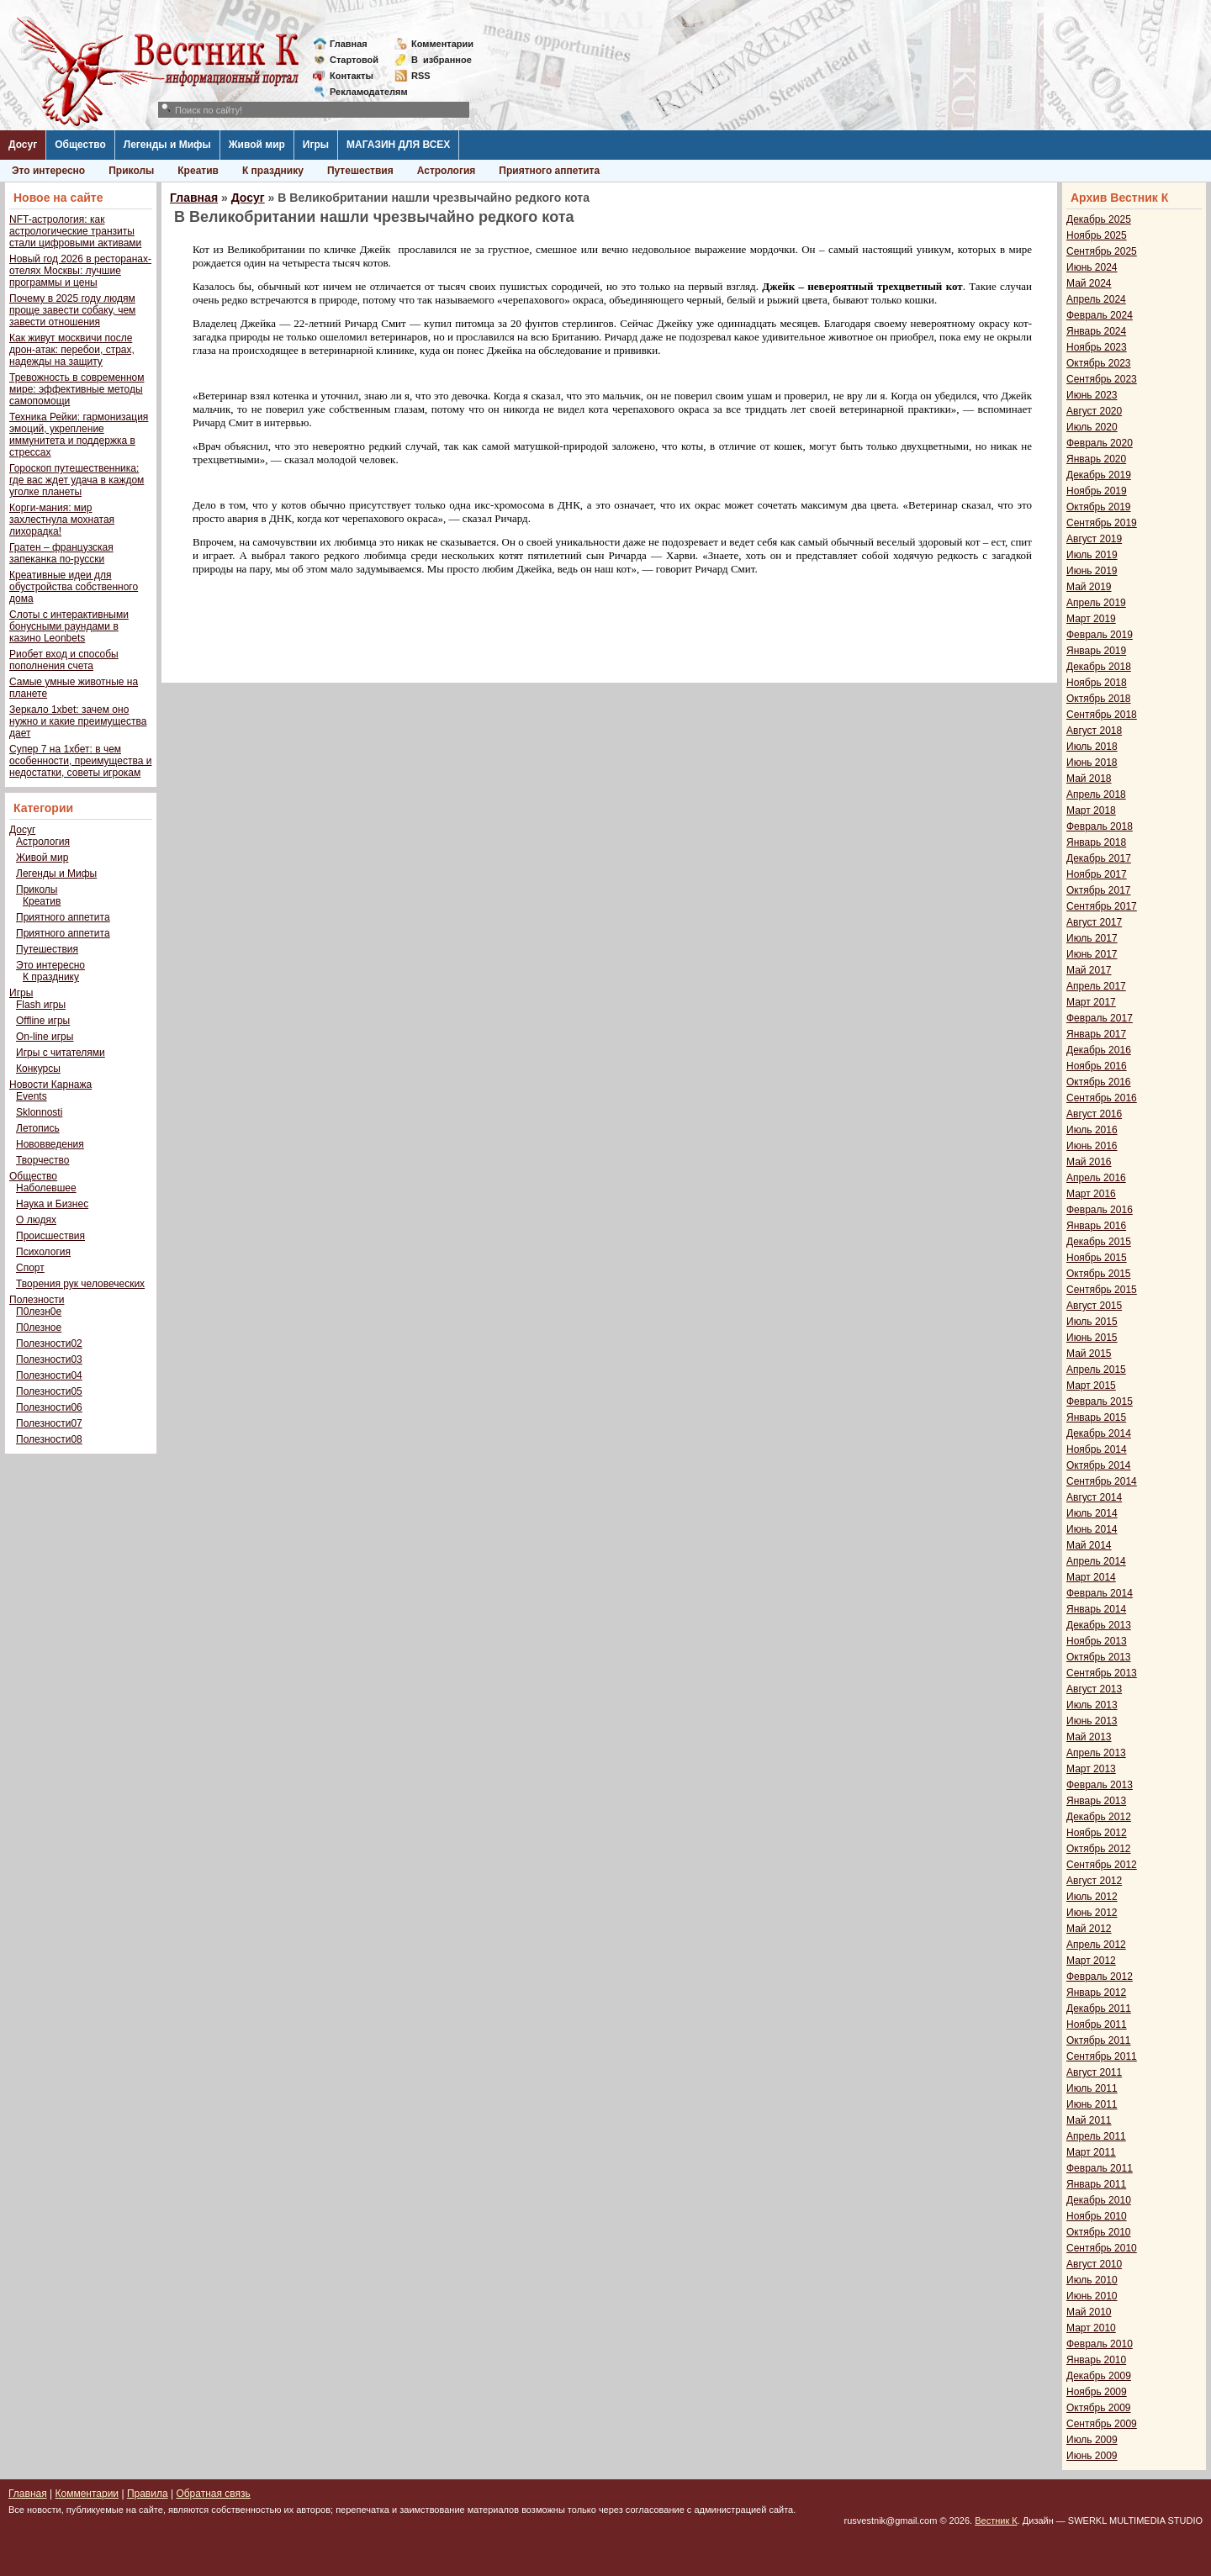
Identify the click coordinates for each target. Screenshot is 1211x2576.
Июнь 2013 (1092, 1721)
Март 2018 (1091, 810)
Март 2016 (1091, 1194)
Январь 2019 (1096, 651)
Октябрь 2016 (1098, 1082)
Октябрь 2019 (1098, 507)
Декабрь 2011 (1098, 2008)
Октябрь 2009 (1098, 2408)
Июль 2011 (1092, 2088)
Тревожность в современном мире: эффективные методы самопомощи (77, 389)
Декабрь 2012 (1098, 1817)
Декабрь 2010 (1098, 2200)
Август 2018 (1094, 730)
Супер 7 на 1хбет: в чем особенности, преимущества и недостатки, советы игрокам (80, 761)
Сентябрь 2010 (1101, 2248)
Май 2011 (1089, 2120)
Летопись (38, 1128)
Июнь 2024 (1092, 267)
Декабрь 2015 (1098, 1242)
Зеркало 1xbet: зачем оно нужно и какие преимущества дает (77, 721)
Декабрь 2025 (1098, 219)
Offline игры (43, 1021)
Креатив (198, 171)
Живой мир (257, 144)
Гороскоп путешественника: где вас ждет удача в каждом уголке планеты (76, 480)
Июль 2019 (1092, 555)
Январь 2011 (1096, 2184)
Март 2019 (1091, 619)
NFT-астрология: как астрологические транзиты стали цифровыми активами (75, 231)
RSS (421, 76)
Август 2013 (1094, 1689)
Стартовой (354, 60)
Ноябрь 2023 (1096, 347)
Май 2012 (1089, 1929)
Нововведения (50, 1144)
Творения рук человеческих (80, 1284)
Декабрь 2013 (1098, 1625)
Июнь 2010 (1092, 2296)
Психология (43, 1252)
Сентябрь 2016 (1101, 1098)
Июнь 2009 (1092, 2456)
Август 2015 (1094, 1306)
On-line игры (44, 1037)
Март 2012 (1091, 1960)
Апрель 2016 (1096, 1178)
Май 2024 (1089, 283)
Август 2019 (1094, 539)
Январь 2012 (1096, 1992)
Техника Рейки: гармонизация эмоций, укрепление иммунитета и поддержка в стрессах (78, 434)
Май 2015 (1089, 1353)
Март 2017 (1091, 1002)
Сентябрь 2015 (1101, 1290)
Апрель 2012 (1096, 1944)
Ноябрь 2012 (1096, 1833)
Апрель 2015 (1096, 1369)
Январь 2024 (1096, 331)
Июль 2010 (1092, 2280)
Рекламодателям (362, 92)
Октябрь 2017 (1098, 890)
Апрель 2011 (1096, 2136)
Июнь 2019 (1092, 571)
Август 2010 (1094, 2264)
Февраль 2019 (1099, 635)
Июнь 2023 (1092, 395)
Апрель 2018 (1096, 794)
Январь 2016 (1096, 1226)
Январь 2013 (1096, 1801)
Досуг (22, 144)
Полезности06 (49, 1407)
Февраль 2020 (1099, 443)
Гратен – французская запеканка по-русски (61, 553)
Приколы (131, 171)
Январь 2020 (1096, 459)
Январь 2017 (1096, 1034)
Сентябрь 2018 (1101, 715)
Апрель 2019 (1096, 603)
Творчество (42, 1160)
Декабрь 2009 (1098, 2376)
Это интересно (48, 171)
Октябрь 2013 (1098, 1657)
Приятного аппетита (549, 171)
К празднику (273, 171)
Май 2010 (1089, 2312)
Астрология (446, 171)
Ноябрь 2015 (1096, 1258)
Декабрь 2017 (1098, 858)
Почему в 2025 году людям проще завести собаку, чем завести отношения (72, 310)
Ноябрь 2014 (1096, 1449)
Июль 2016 (1092, 1130)
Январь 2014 (1096, 1609)
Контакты (351, 76)
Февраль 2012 (1099, 1976)
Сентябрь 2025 (1101, 251)
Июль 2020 (1092, 427)
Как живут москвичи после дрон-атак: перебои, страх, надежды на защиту (72, 349)
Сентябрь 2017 (1101, 906)
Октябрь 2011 (1098, 2040)
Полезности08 (49, 1439)
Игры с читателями (60, 1052)
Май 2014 (1089, 1545)
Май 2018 (1089, 778)
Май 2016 (1089, 1162)
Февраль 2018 (1099, 826)
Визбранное (441, 60)
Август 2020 (1094, 411)
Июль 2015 (1092, 1322)
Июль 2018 (1092, 746)
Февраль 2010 (1099, 2344)
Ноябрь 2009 (1096, 2392)
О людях (36, 1220)
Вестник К (996, 2520)
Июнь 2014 (1092, 1529)
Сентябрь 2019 (1101, 523)
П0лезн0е (38, 1311)
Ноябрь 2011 (1096, 2024)
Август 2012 (1094, 1881)
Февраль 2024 (1099, 315)
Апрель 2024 (1096, 299)
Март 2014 (1091, 1577)
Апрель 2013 (1096, 1753)
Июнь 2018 (1092, 762)
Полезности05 (49, 1391)
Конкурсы (38, 1068)
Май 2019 (1089, 587)
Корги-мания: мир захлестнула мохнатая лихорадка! (61, 519)
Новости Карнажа (50, 1084)
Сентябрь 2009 (1101, 2424)
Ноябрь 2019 (1096, 491)
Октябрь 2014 (1098, 1465)
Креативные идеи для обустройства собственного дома (73, 586)
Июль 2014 (1092, 1513)
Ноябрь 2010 (1096, 2216)
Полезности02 (49, 1343)
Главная (349, 44)
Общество (80, 144)
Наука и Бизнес (52, 1204)
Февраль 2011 (1099, 2168)
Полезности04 (49, 1375)
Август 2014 (1094, 1497)
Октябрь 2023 (1098, 363)
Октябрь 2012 (1098, 1849)
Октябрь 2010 (1098, 2232)
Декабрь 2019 (1098, 475)
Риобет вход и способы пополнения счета (64, 660)
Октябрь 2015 (1098, 1274)
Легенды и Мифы (167, 144)
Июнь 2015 (1092, 1337)
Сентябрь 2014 (1101, 1481)
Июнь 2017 (1092, 954)
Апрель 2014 (1096, 1561)
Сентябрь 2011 (1101, 2056)
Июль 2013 (1092, 1705)
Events (31, 1096)
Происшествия (50, 1236)
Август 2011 (1094, 2072)
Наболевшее (46, 1188)
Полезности (36, 1300)
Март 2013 (1091, 1769)
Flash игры (41, 1005)
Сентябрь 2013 (1101, 1673)
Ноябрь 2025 (1096, 235)
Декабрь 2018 (1098, 667)
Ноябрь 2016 (1096, 1066)
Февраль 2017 (1099, 1018)
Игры (316, 144)
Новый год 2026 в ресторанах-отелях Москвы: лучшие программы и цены (80, 270)
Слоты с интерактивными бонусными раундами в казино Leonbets (69, 626)
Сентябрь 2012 (1101, 1865)
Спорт (30, 1268)
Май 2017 (1089, 970)
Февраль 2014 (1099, 1593)
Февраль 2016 (1099, 1210)
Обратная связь (213, 2493)
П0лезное (38, 1327)
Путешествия (360, 171)
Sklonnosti (39, 1112)
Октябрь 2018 (1098, 699)
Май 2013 (1089, 1737)
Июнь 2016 (1092, 1146)
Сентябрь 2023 (1101, 379)
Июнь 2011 (1092, 2104)
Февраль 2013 (1099, 1785)
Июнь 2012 (1092, 1913)
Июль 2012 (1092, 1897)
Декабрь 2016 (1098, 1050)
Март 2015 (1091, 1385)
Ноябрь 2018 (1096, 683)
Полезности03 (49, 1359)
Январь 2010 (1096, 2360)
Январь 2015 (1096, 1417)
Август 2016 (1094, 1114)
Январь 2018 (1096, 842)
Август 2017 (1094, 922)
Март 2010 (1091, 2328)
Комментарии (442, 44)
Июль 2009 (1092, 2440)
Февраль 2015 (1099, 1401)
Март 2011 (1091, 2152)
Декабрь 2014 (1098, 1433)
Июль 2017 (1092, 938)
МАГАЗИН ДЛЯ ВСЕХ (398, 144)
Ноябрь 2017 (1096, 874)
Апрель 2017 (1096, 986)
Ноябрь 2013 (1096, 1641)
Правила (147, 2493)
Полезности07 (49, 1423)
